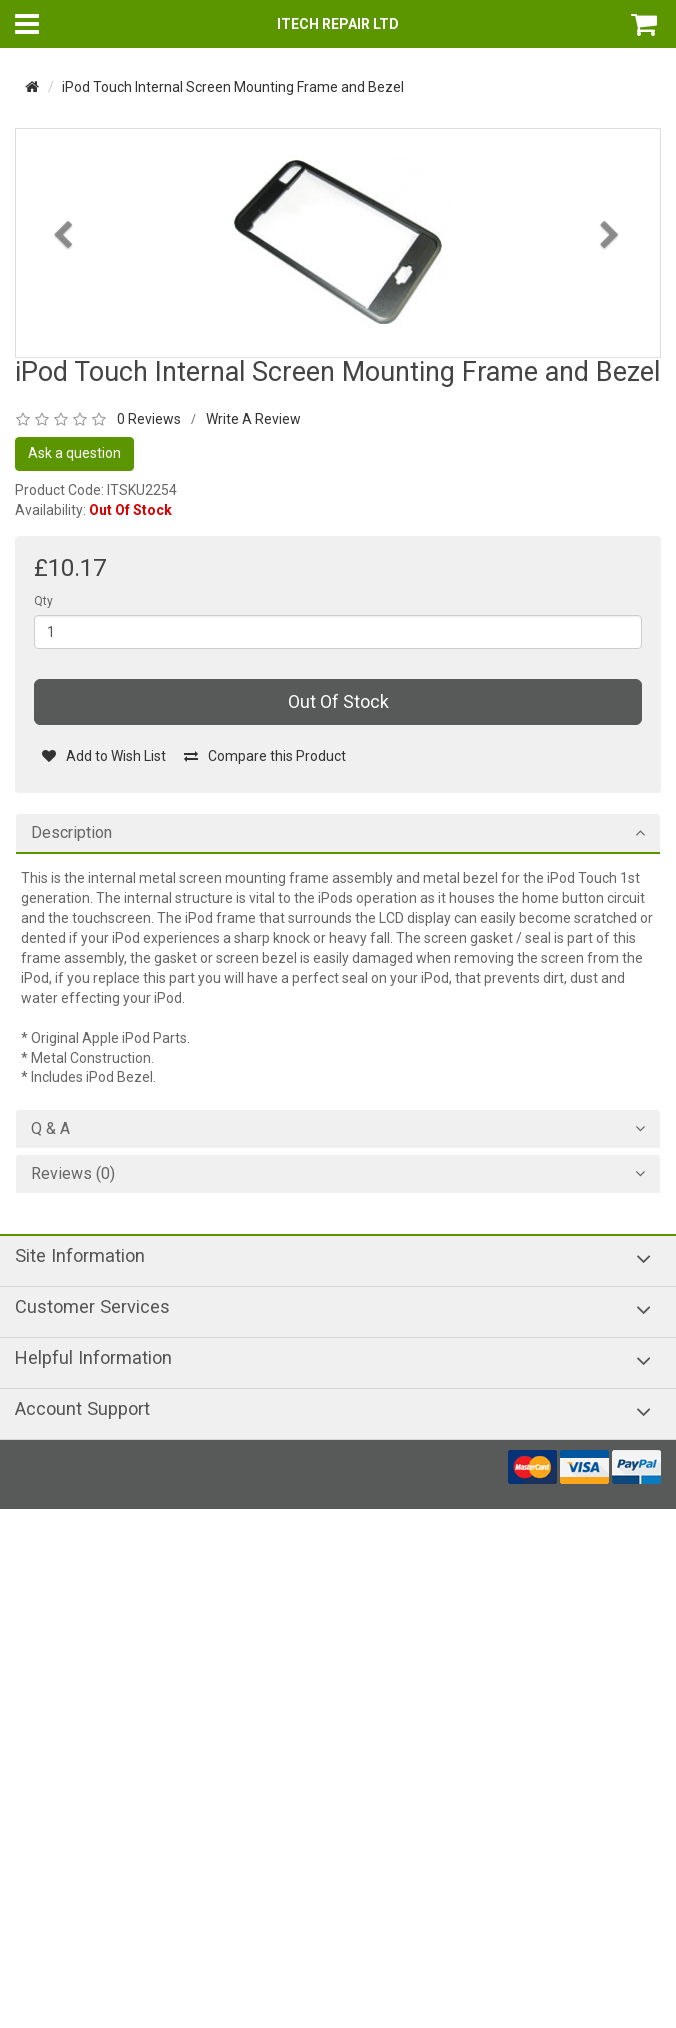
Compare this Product (264, 756)
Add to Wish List (103, 756)
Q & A (50, 1129)
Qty (43, 601)
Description (71, 833)
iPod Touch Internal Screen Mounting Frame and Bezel (233, 87)
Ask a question (74, 453)
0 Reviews (149, 419)
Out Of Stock (338, 701)
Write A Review (253, 419)
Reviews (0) (73, 1174)
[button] (64, 288)
